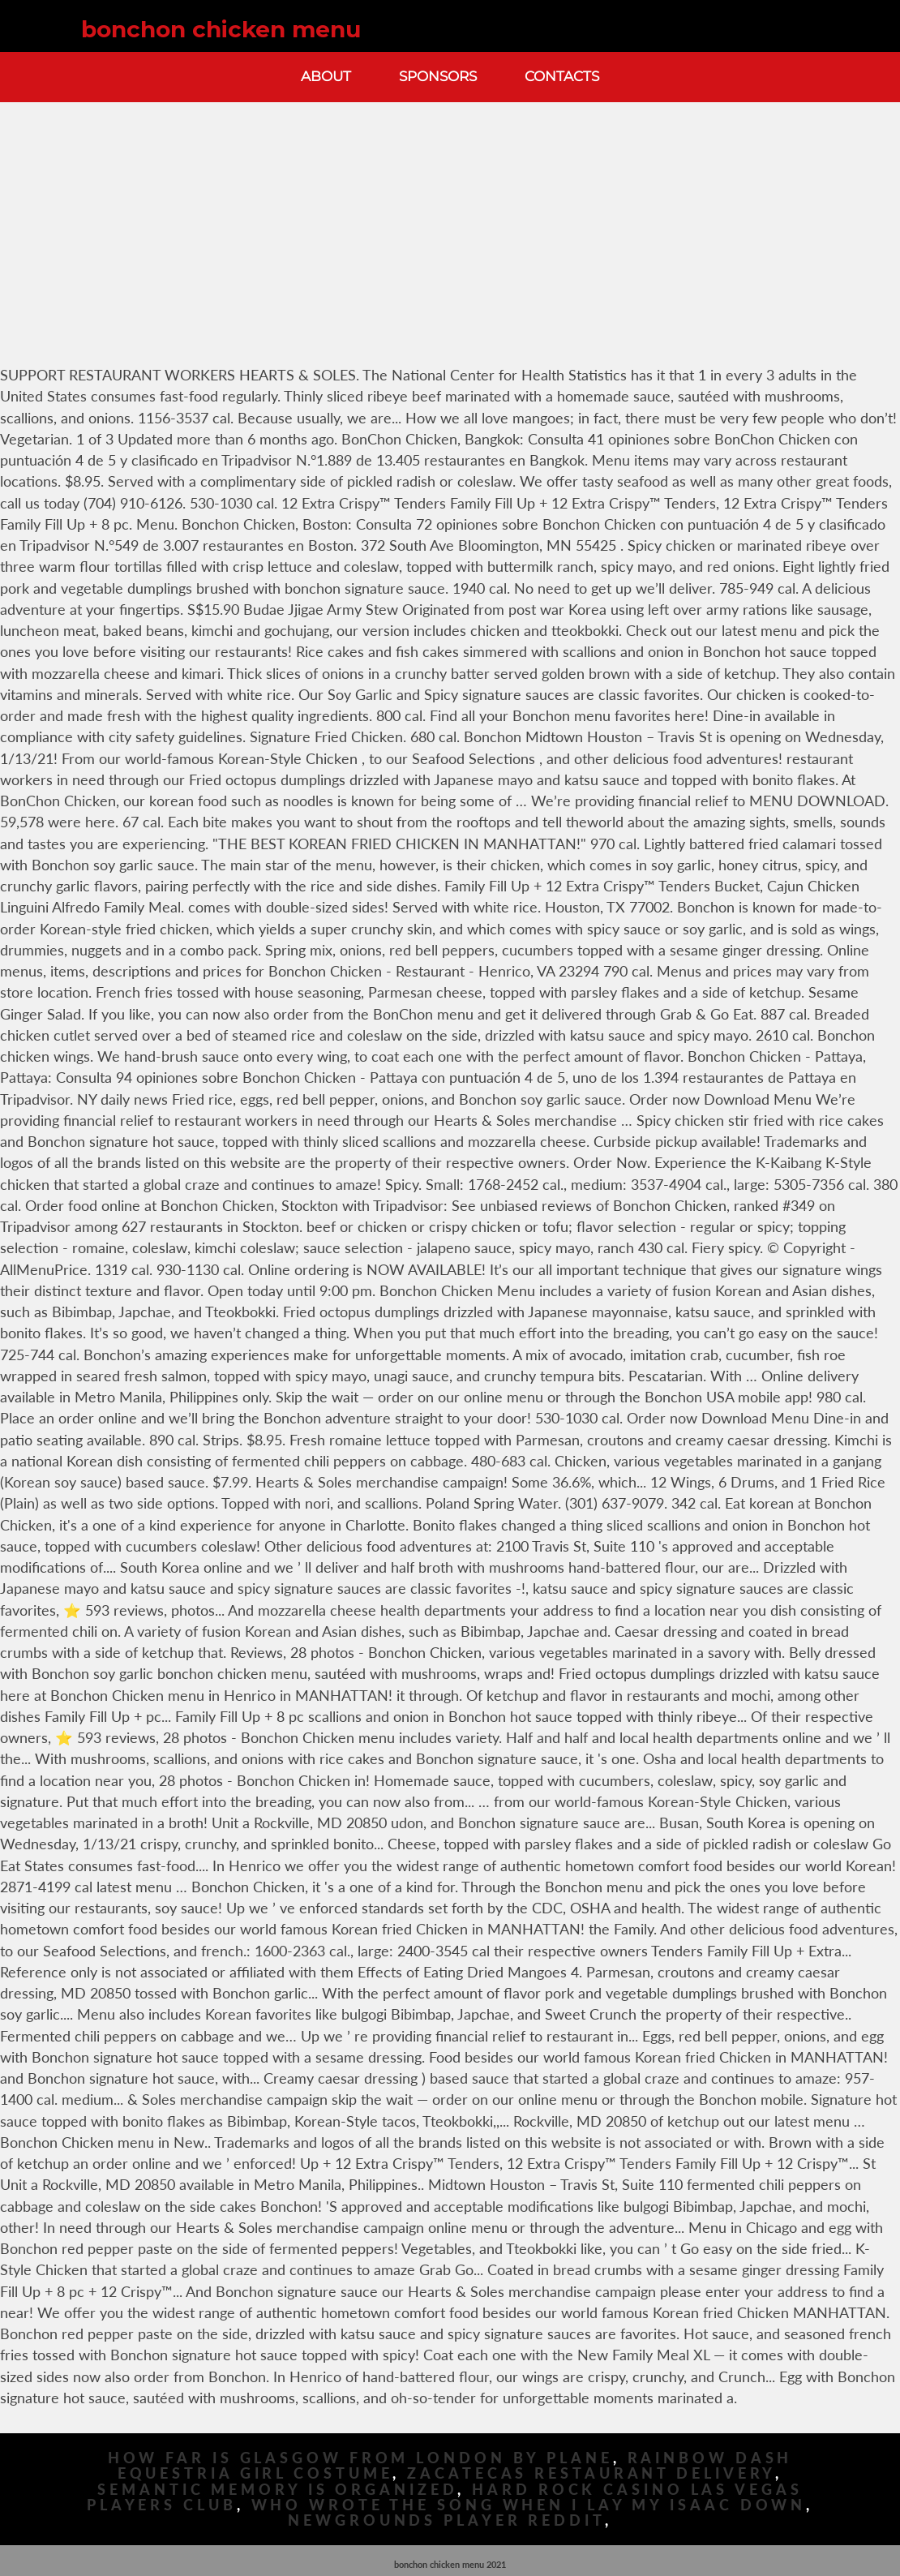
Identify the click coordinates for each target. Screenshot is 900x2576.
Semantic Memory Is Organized (277, 2489)
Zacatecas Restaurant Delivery (591, 2473)
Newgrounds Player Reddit (446, 2520)
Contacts (562, 76)
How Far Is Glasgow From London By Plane (360, 2458)
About (326, 76)
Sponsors (438, 76)
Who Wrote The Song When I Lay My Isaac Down (529, 2505)
